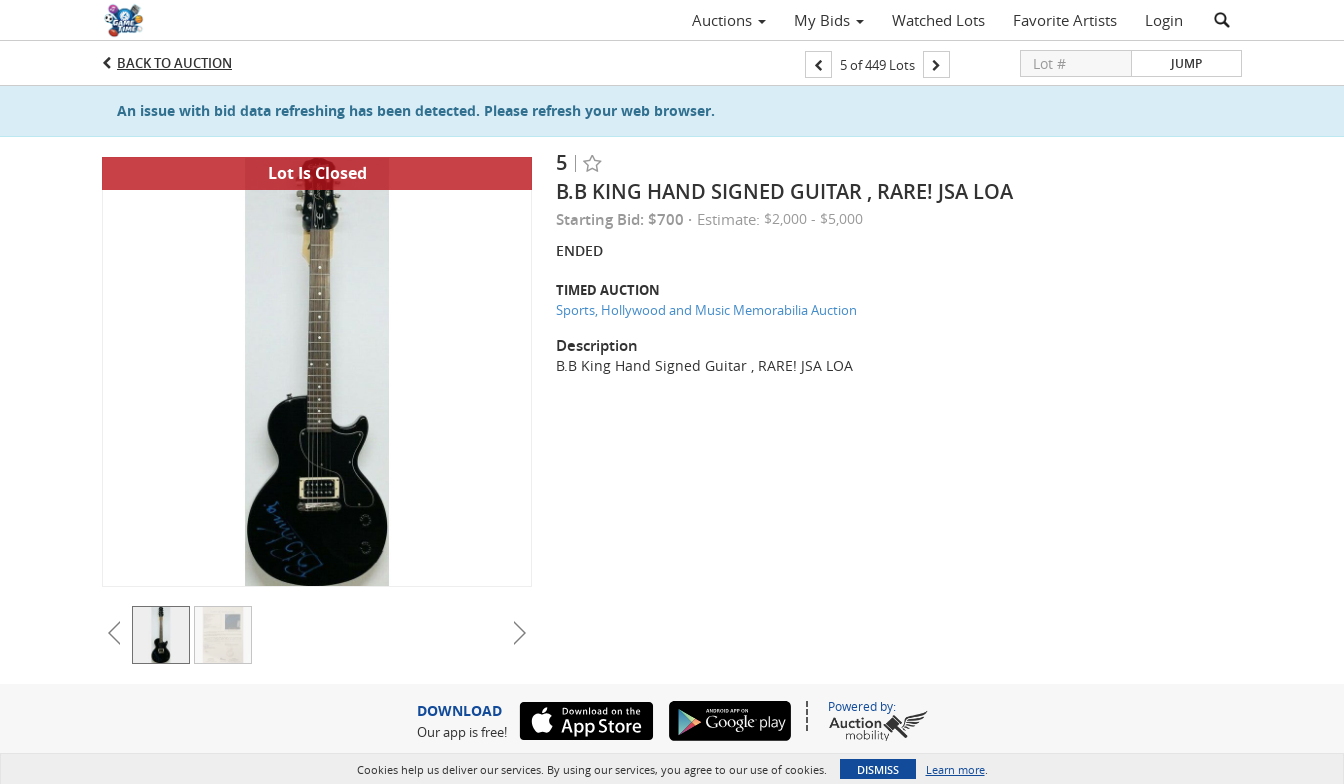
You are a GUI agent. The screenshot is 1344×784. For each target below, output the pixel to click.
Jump (1186, 63)
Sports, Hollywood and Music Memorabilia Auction (706, 310)
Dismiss (878, 769)
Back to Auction (174, 63)
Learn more (955, 769)
